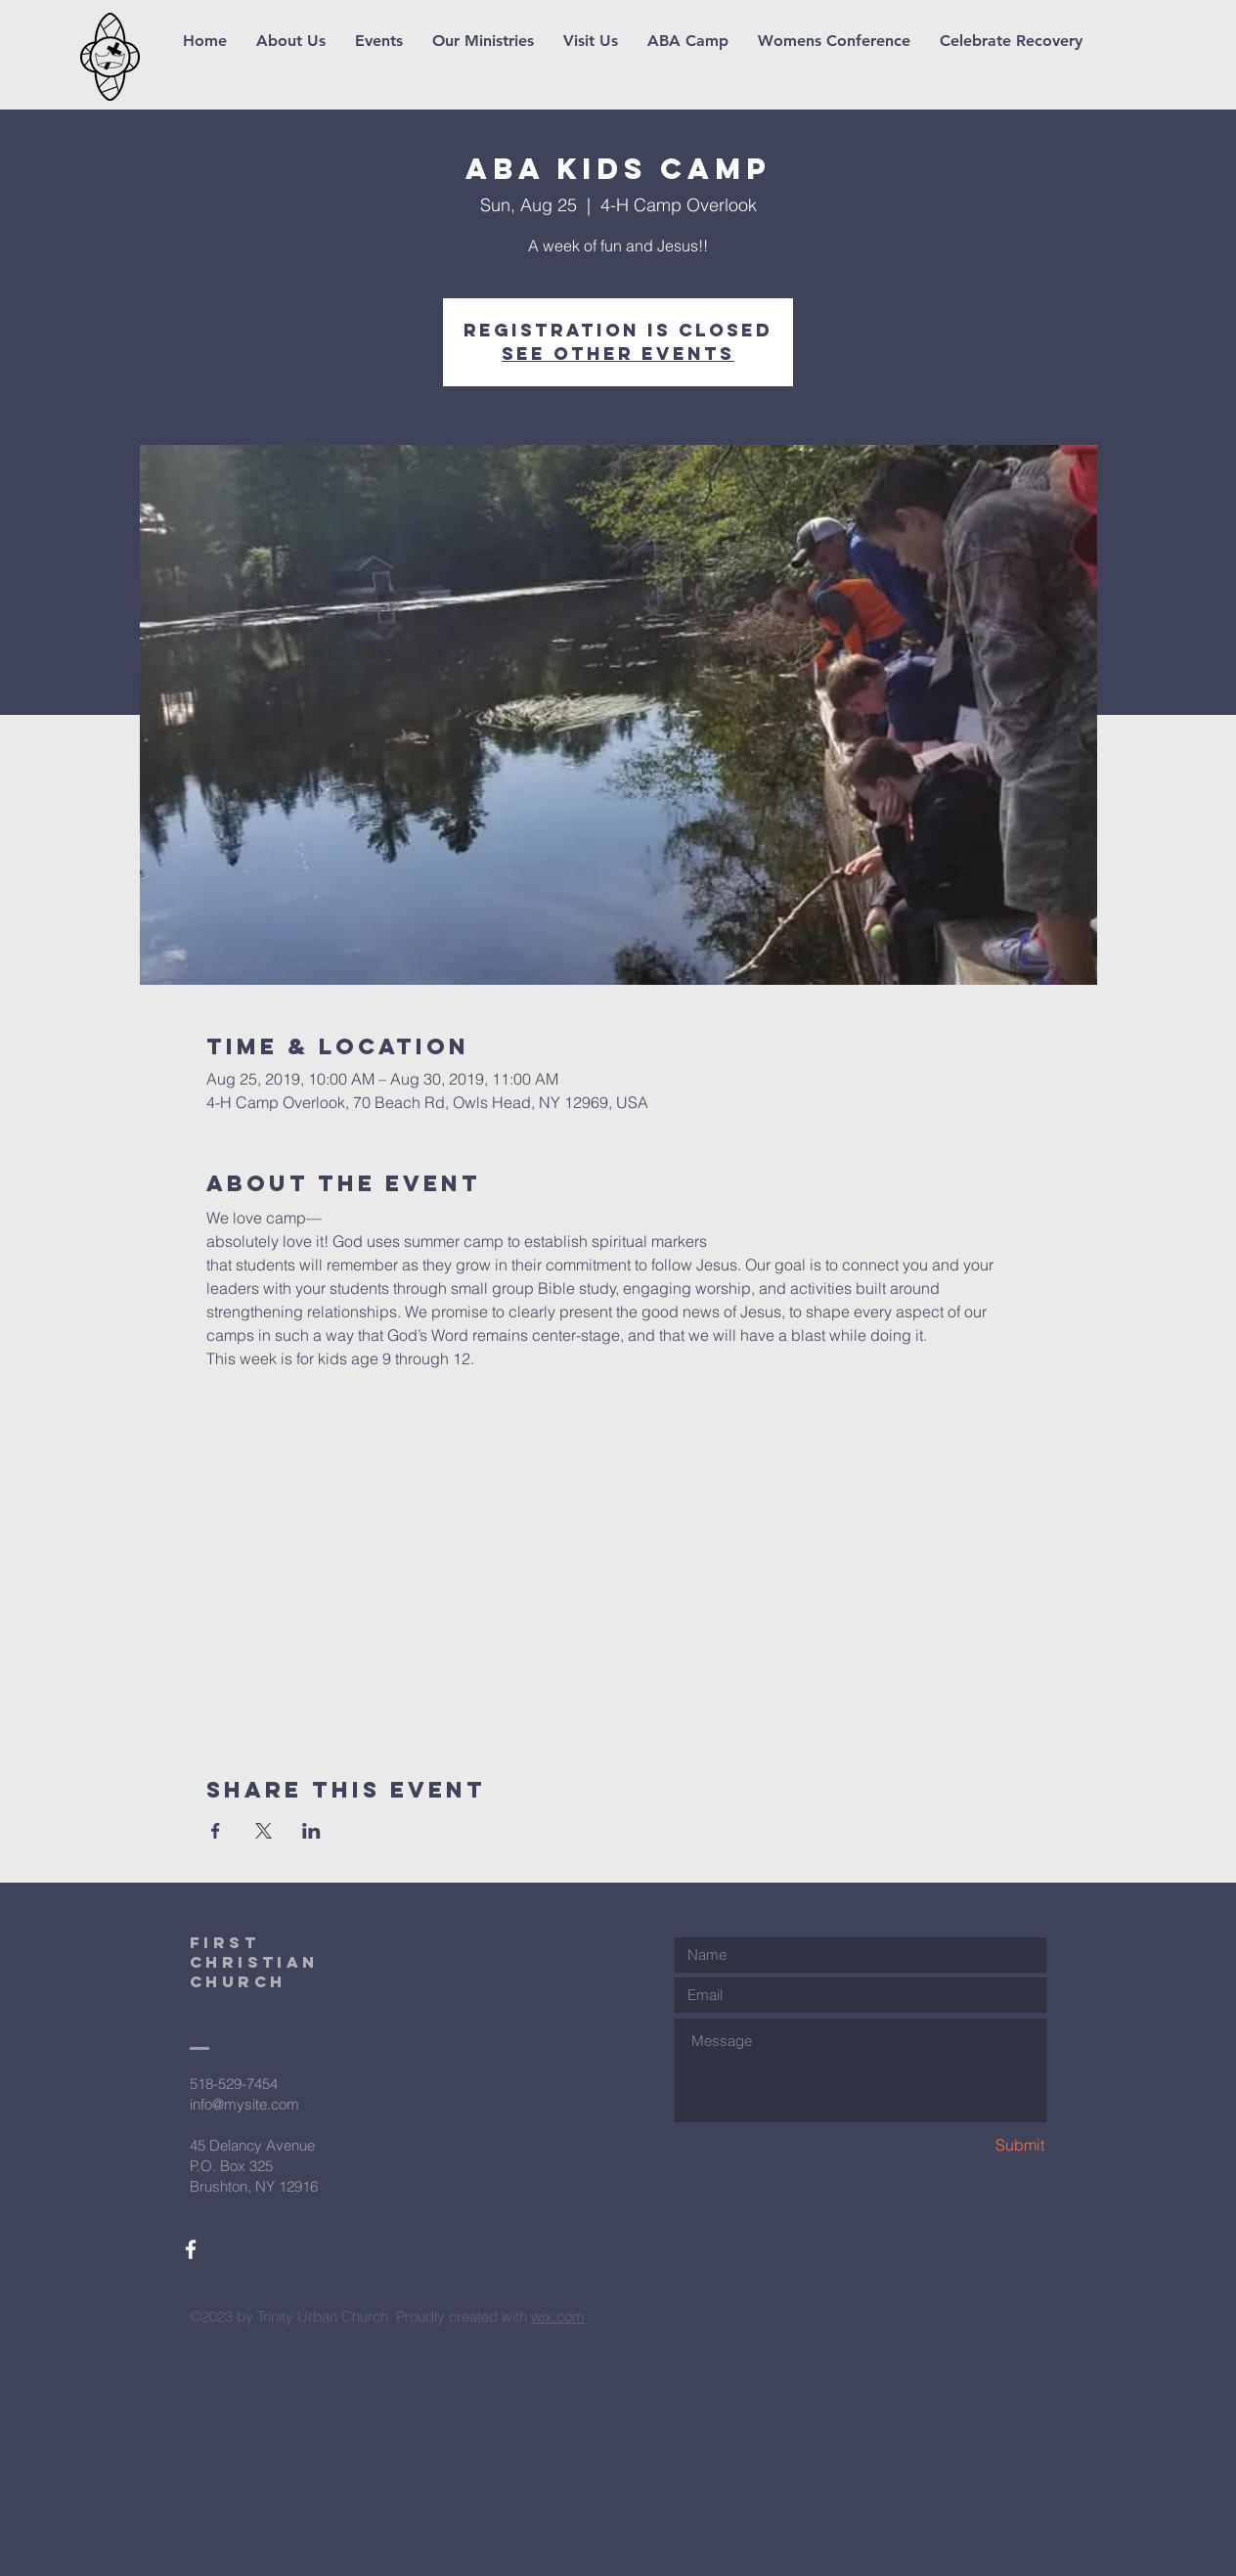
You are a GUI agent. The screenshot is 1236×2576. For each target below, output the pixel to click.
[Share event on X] (263, 1831)
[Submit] (974, 2145)
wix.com (558, 2316)
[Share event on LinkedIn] (311, 1831)
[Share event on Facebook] (215, 1831)
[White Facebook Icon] (190, 2249)
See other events (618, 353)
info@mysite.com (244, 2104)
